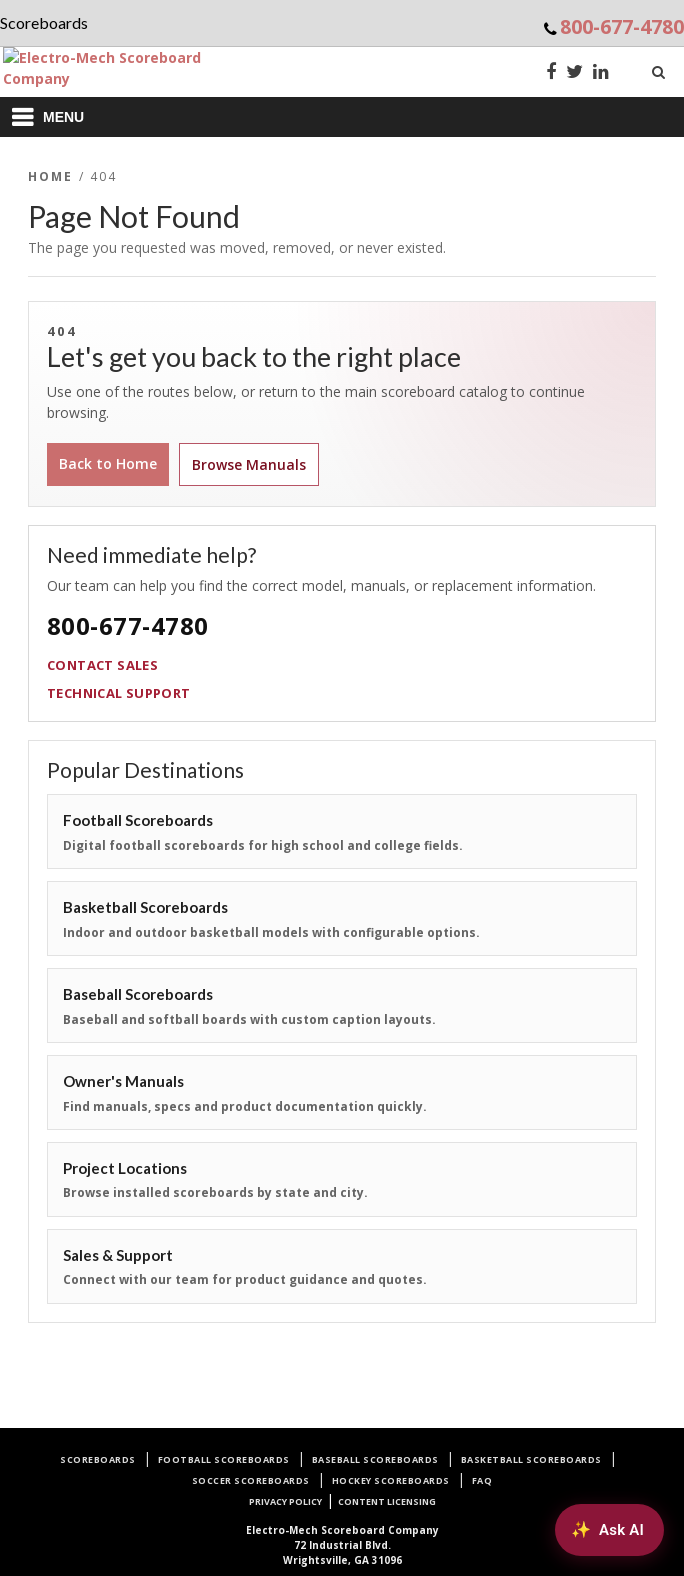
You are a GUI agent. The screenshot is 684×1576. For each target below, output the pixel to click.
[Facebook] (551, 73)
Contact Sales (102, 665)
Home (51, 176)
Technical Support (119, 693)
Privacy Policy (285, 1501)
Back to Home (108, 463)
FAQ (482, 1480)
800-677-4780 (622, 26)
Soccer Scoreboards (251, 1480)
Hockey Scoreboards (391, 1480)
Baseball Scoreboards (375, 1459)
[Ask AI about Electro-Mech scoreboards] (609, 1530)
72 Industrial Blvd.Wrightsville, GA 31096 (342, 1545)
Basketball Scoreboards (531, 1459)
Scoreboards (98, 1459)
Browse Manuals (249, 464)
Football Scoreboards (224, 1459)
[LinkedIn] (601, 73)
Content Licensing (387, 1501)
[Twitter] (574, 73)
